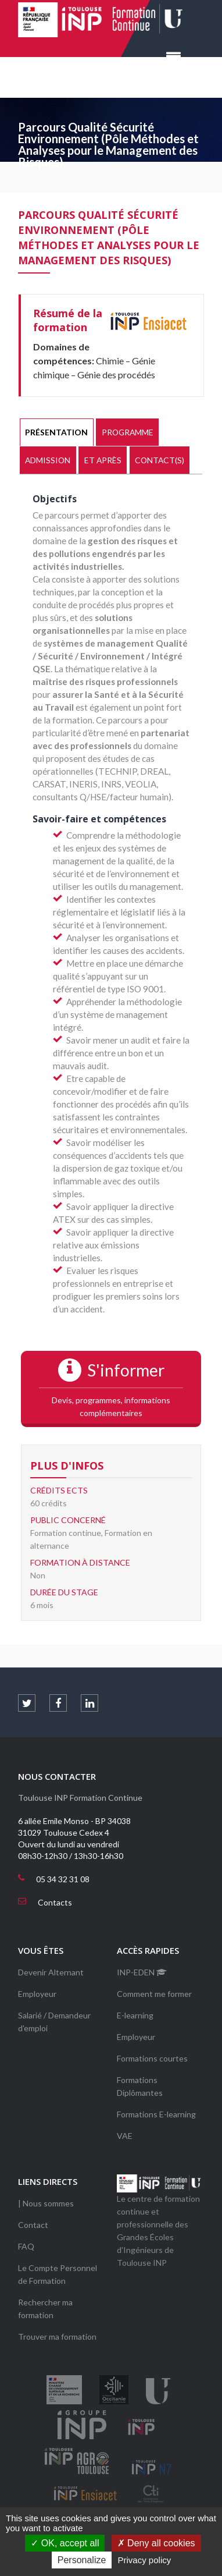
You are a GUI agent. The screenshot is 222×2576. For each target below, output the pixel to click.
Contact (33, 2225)
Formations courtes (152, 2058)
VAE (125, 2136)
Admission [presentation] (47, 460)
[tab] (57, 432)
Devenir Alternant (51, 1972)
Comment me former (154, 1994)
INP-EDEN (142, 1972)
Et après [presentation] (102, 460)
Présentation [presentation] (56, 432)
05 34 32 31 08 (62, 1879)
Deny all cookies (156, 2543)
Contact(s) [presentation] (159, 460)
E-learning (135, 2015)
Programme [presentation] (127, 432)
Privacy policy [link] (144, 2560)
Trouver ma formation (57, 2336)
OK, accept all (65, 2543)
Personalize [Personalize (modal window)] (82, 2560)
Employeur (37, 1994)
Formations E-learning (156, 2114)
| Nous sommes (46, 2203)
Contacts (55, 1902)
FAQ (26, 2246)
